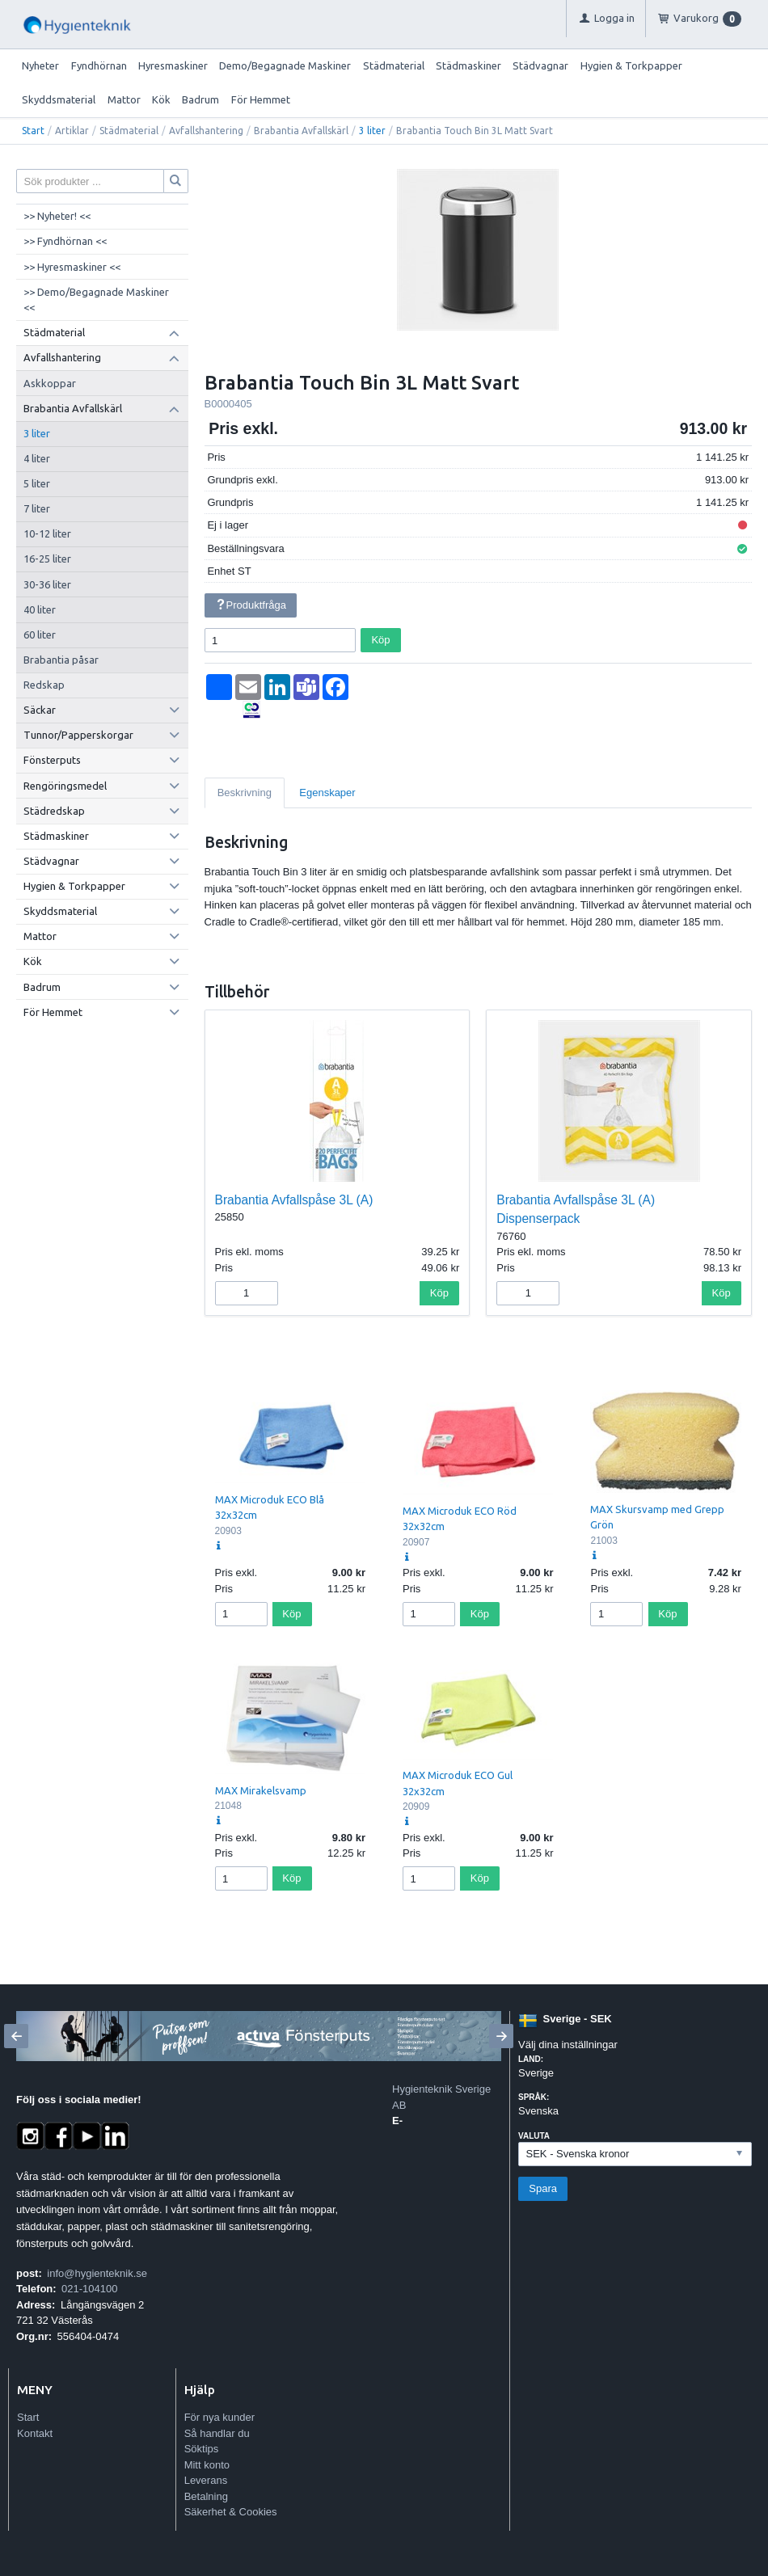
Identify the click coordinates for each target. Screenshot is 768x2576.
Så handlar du (217, 2433)
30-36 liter (47, 584)
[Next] (501, 2036)
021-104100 (89, 2289)
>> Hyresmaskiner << (71, 266)
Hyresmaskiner (173, 65)
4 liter (36, 458)
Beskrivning (244, 792)
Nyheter (40, 65)
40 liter (39, 609)
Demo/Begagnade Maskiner (285, 65)
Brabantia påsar (61, 659)
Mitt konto (207, 2465)
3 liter (372, 130)
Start (33, 130)
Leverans (205, 2480)
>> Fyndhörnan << (65, 241)
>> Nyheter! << (57, 215)
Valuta (534, 2135)
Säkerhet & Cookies (230, 2512)
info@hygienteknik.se (97, 2273)
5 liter (36, 483)
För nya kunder (219, 2417)
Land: (530, 2059)
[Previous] (16, 2036)
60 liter (39, 634)
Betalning (206, 2496)
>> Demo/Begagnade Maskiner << (96, 300)
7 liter (36, 508)
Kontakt (35, 2433)
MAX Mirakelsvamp (260, 1790)
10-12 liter (47, 533)
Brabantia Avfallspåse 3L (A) (294, 1200)
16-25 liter (47, 558)
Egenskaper (327, 792)
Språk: (533, 2097)
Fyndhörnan (99, 65)
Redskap (44, 684)
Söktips (201, 2449)
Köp (380, 640)
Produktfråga (250, 605)
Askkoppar (49, 383)
